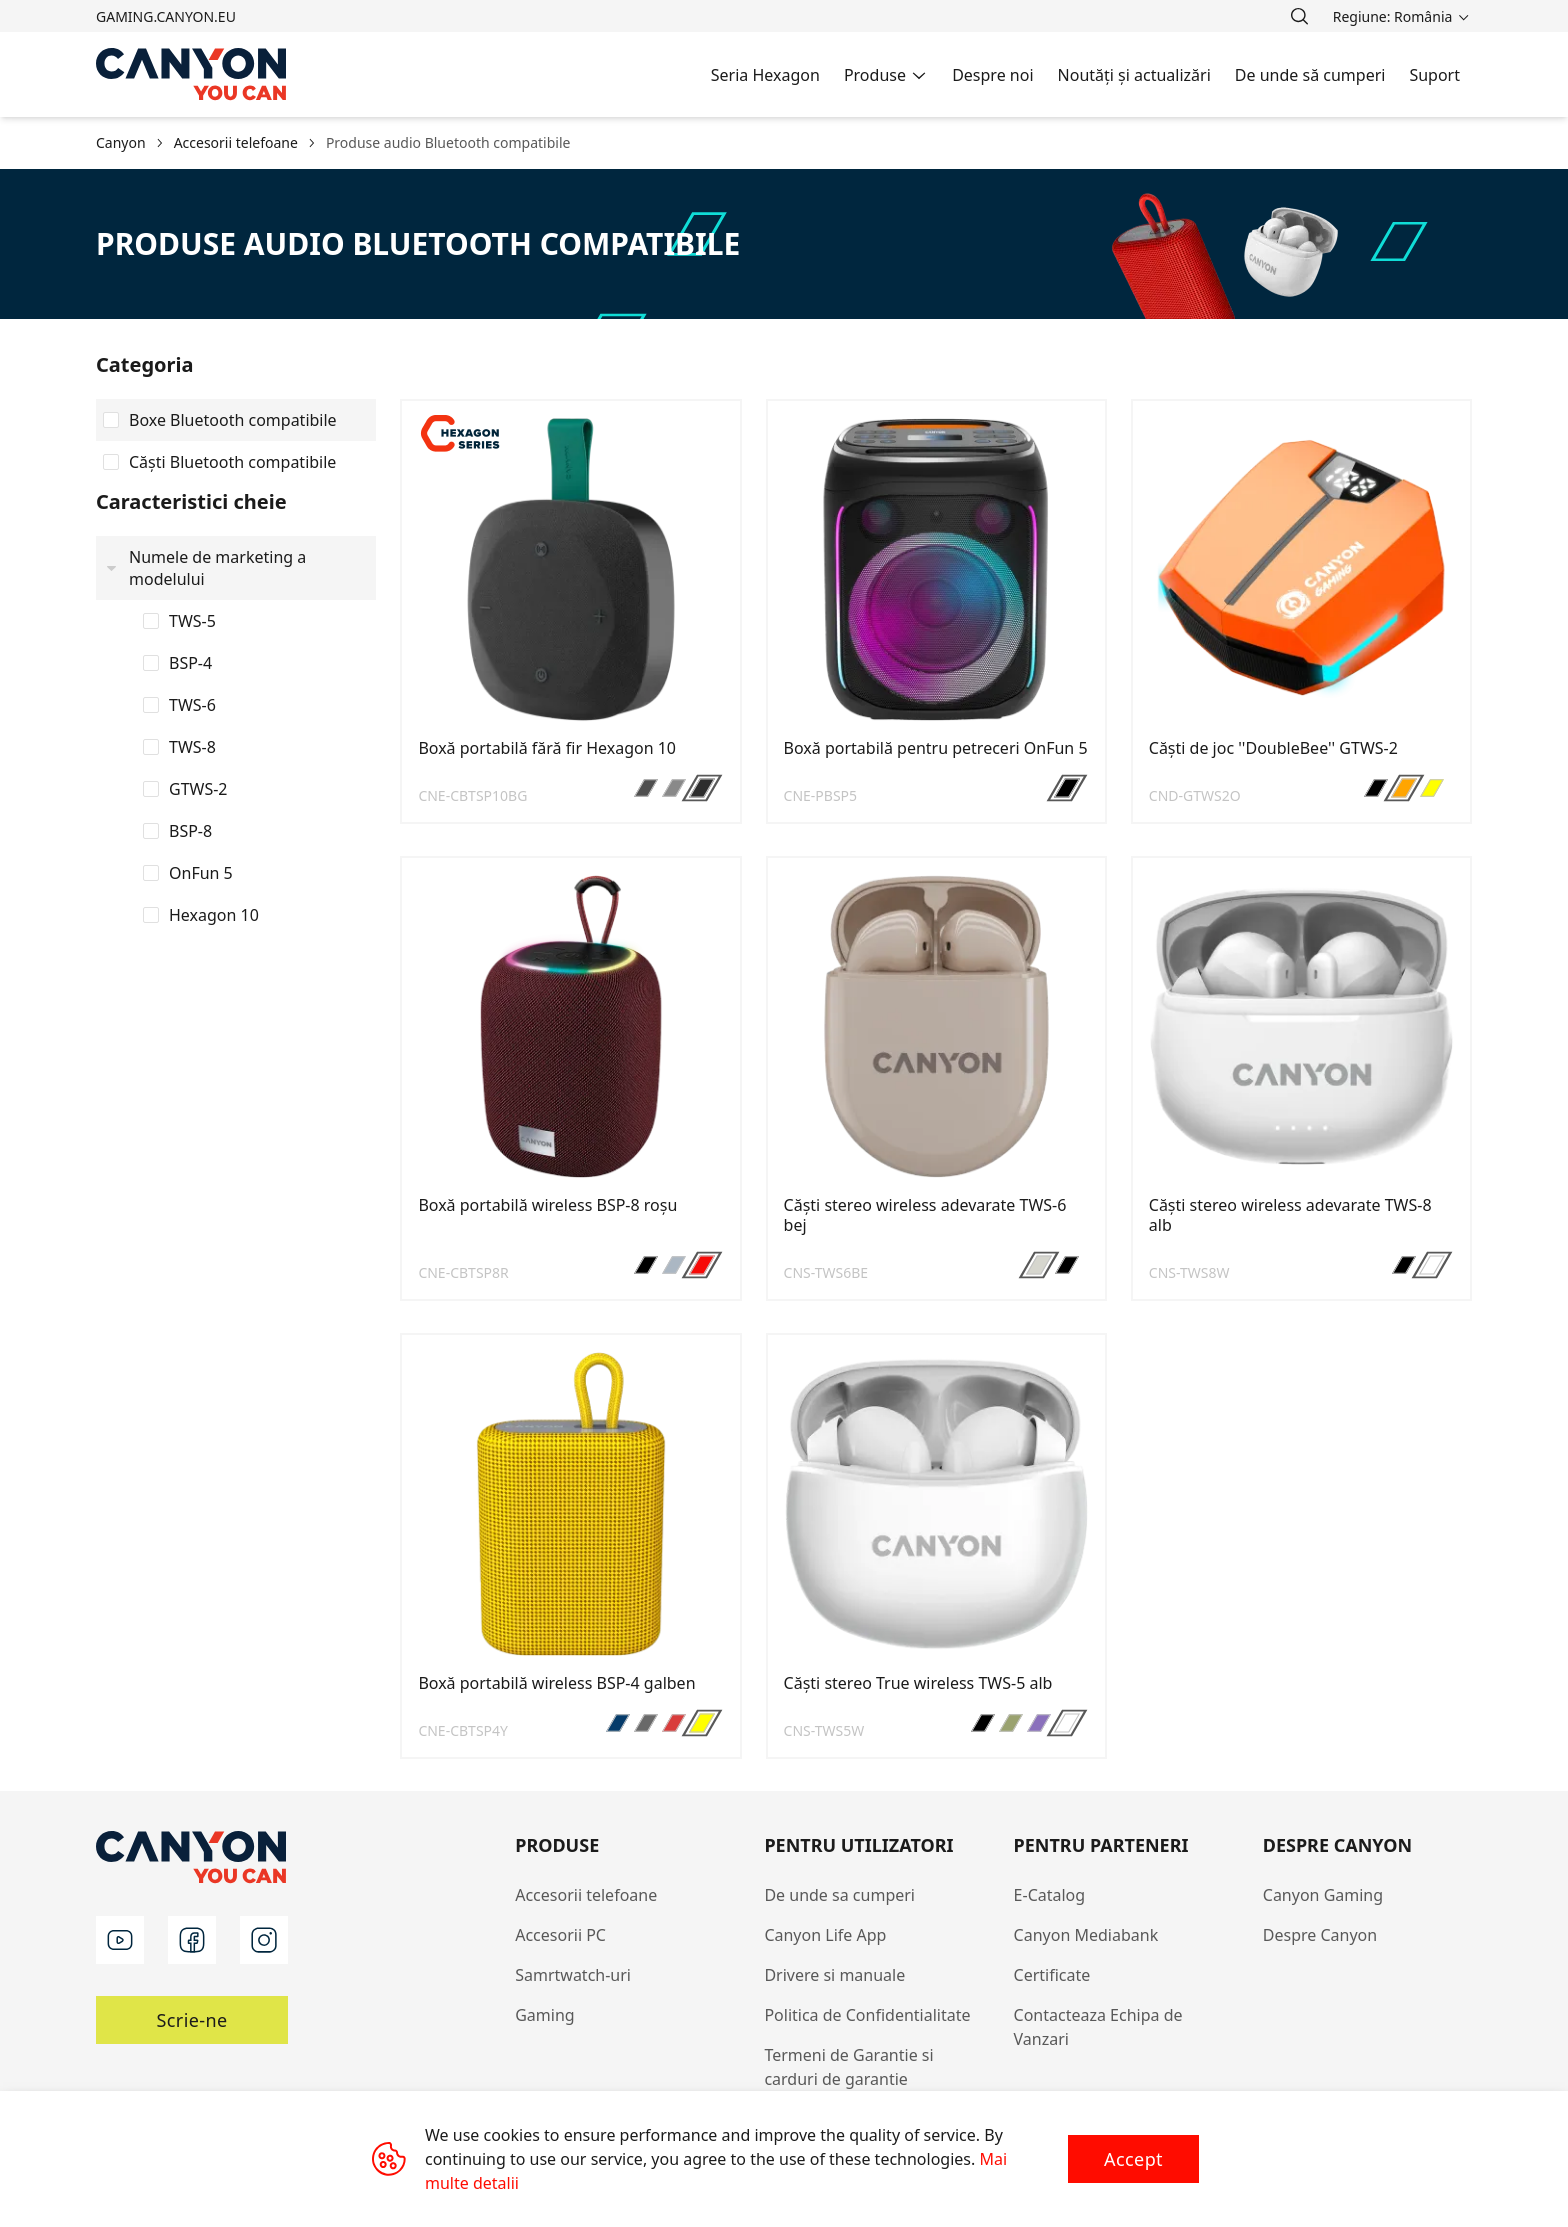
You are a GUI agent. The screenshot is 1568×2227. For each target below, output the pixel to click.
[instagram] (264, 1940)
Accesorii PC (560, 1935)
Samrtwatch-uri (573, 1975)
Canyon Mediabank (1086, 1935)
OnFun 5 (201, 873)
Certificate (1052, 1975)
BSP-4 (190, 663)
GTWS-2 (198, 789)
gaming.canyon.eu (166, 16)
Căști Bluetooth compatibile (232, 462)
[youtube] (120, 1940)
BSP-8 (190, 831)
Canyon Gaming (1323, 1895)
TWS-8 (192, 747)
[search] (1299, 16)
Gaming (544, 2015)
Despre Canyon (1320, 1935)
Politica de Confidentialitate (867, 2015)
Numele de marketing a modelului (217, 568)
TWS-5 (192, 621)
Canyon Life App (825, 1935)
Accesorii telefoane (586, 1895)
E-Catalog (1050, 1895)
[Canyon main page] (192, 74)
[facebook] (192, 1940)
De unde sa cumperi (839, 1895)
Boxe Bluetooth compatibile (233, 420)
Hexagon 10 (214, 915)
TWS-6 (192, 705)
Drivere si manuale (834, 1975)
